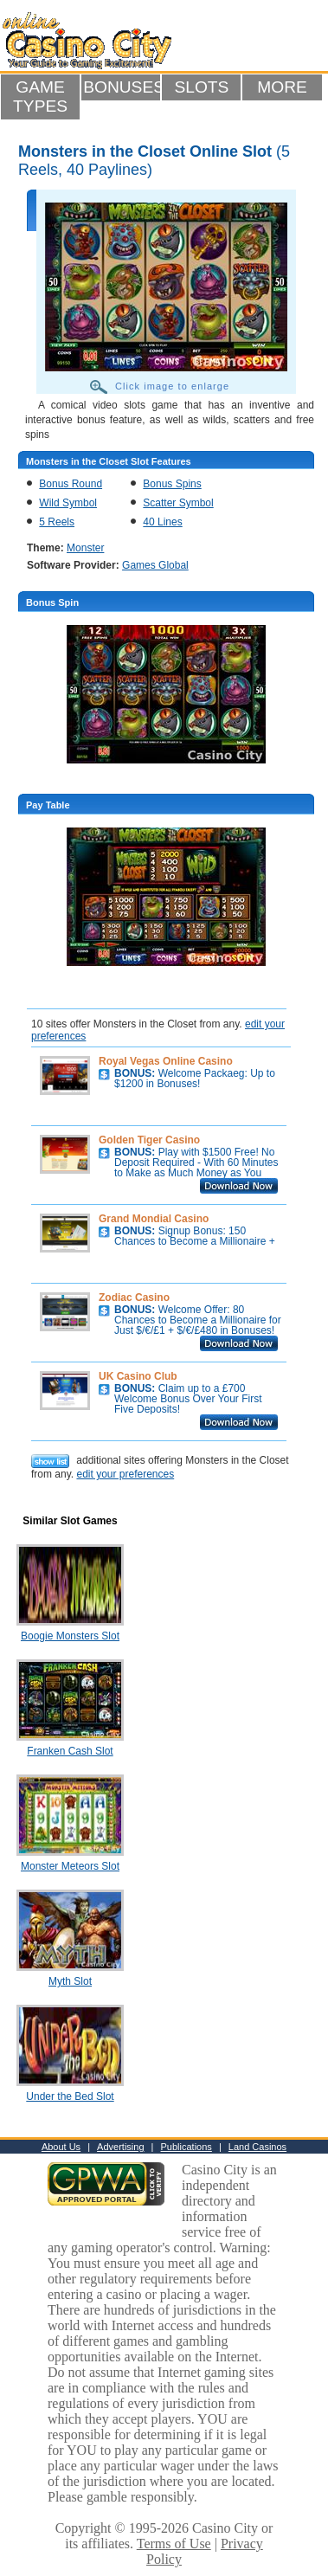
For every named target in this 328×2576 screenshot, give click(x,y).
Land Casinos (257, 2146)
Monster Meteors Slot (70, 1866)
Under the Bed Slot (69, 2096)
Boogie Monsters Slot (70, 1636)
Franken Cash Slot (70, 1751)
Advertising (120, 2146)
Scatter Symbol (178, 503)
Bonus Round (70, 484)
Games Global (155, 565)
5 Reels (56, 522)
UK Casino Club (138, 1376)
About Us (61, 2146)
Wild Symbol (68, 503)
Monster (85, 548)
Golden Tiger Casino (149, 1140)
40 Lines (162, 522)
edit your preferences (125, 1474)
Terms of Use (174, 2543)
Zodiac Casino (134, 1297)
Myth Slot (70, 1981)
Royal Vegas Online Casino (166, 1061)
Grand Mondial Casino (154, 1219)
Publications (186, 2146)
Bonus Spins (172, 484)
